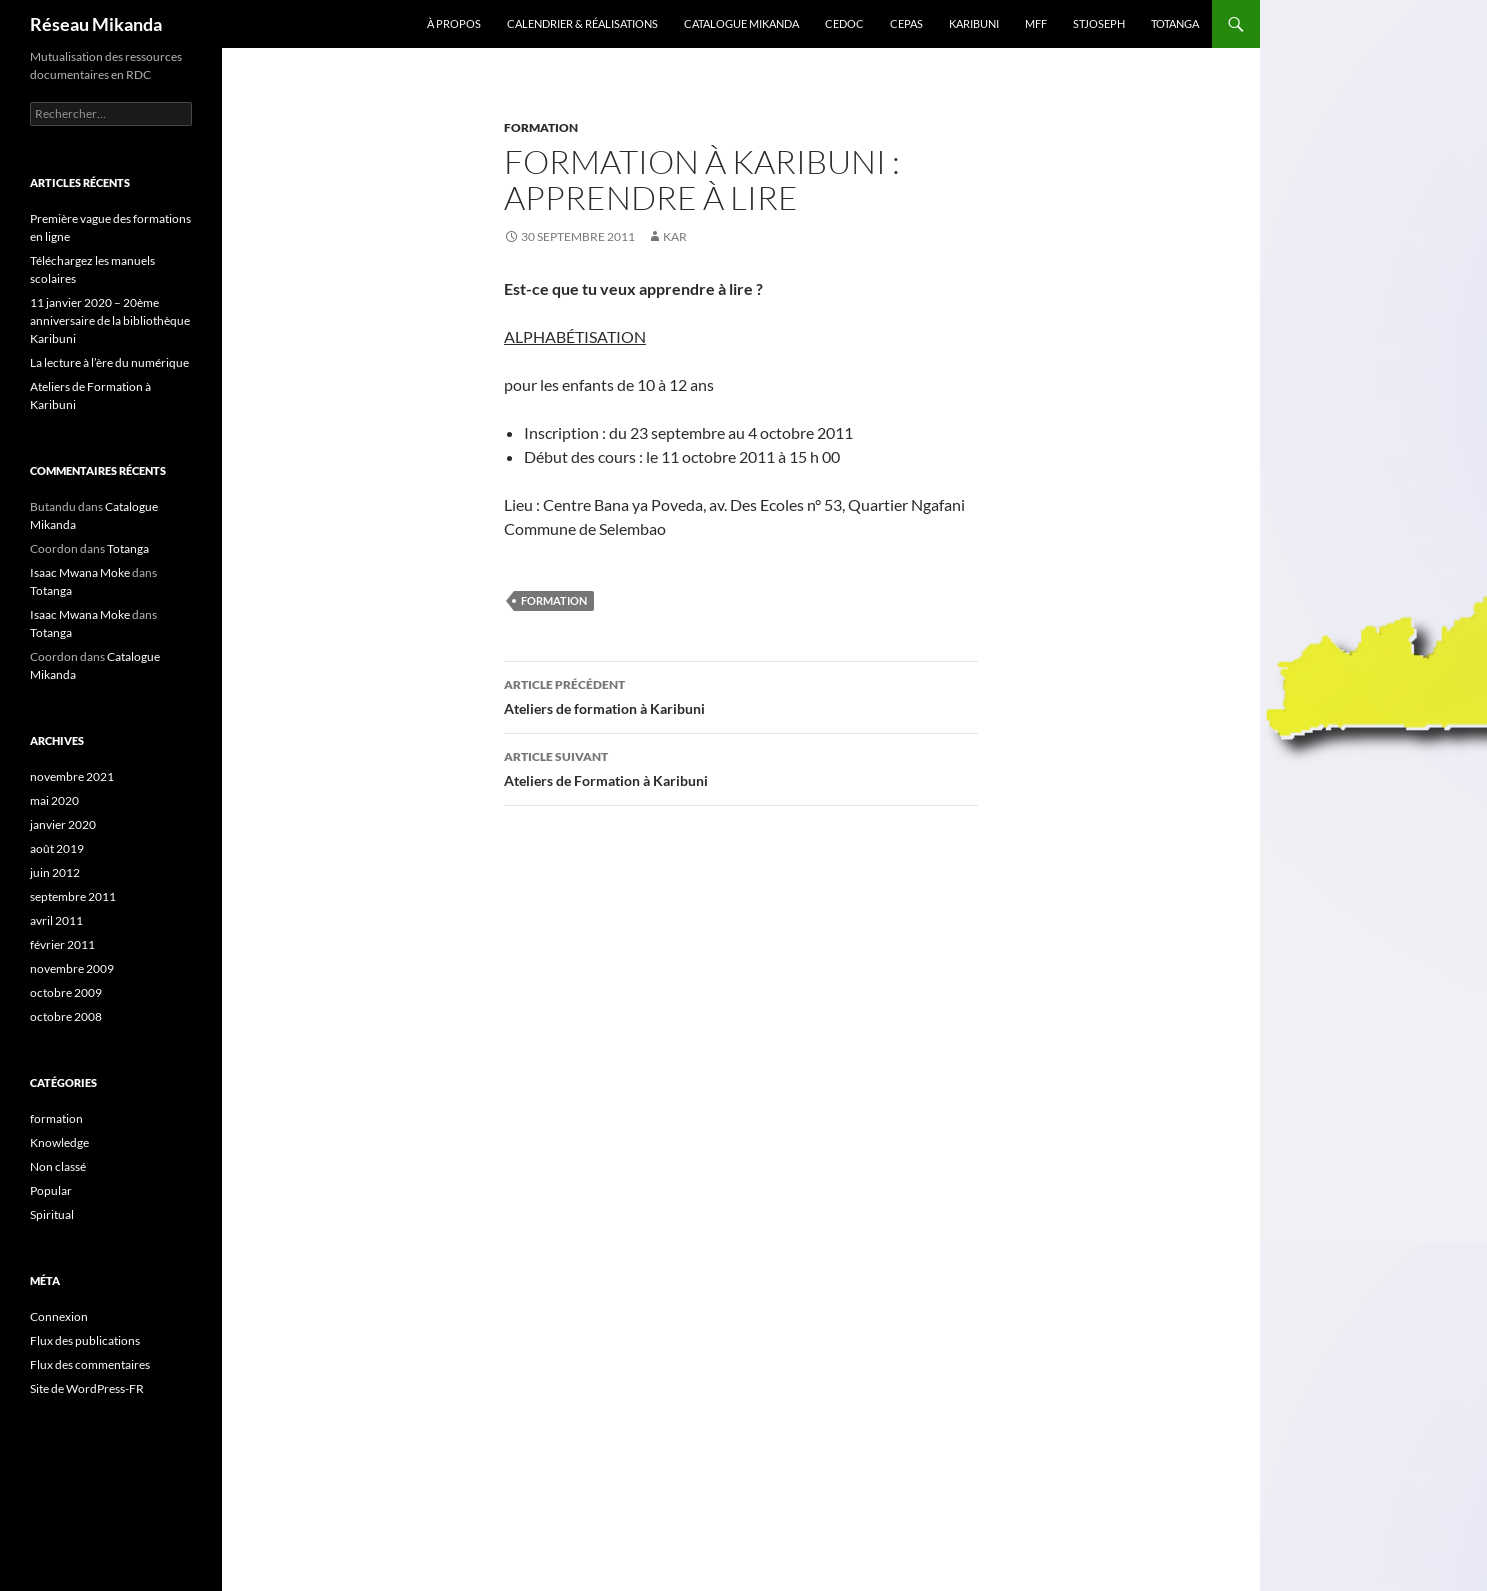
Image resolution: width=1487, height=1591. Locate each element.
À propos (454, 23)
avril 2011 (56, 920)
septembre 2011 (73, 896)
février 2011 (62, 944)
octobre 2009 (66, 992)
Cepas (906, 23)
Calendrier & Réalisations (582, 23)
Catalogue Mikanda (741, 23)
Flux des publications (85, 1340)
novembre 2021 (72, 776)
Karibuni (974, 23)
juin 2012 (55, 872)
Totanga (1175, 23)
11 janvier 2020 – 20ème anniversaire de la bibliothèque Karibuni (110, 320)
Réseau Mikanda (96, 24)
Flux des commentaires (90, 1364)
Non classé (58, 1166)
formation (541, 127)
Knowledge (59, 1142)
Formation (554, 600)
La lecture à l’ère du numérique (109, 362)
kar (675, 236)
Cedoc (844, 23)
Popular (51, 1190)
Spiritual (52, 1214)
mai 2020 (54, 800)
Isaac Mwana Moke (80, 572)
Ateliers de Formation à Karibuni (741, 767)
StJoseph (1099, 23)
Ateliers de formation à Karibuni (741, 695)
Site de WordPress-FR (87, 1388)
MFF (1036, 23)
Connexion (59, 1316)
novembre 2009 (72, 968)
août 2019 (57, 848)
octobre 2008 (66, 1016)
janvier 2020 (63, 824)
